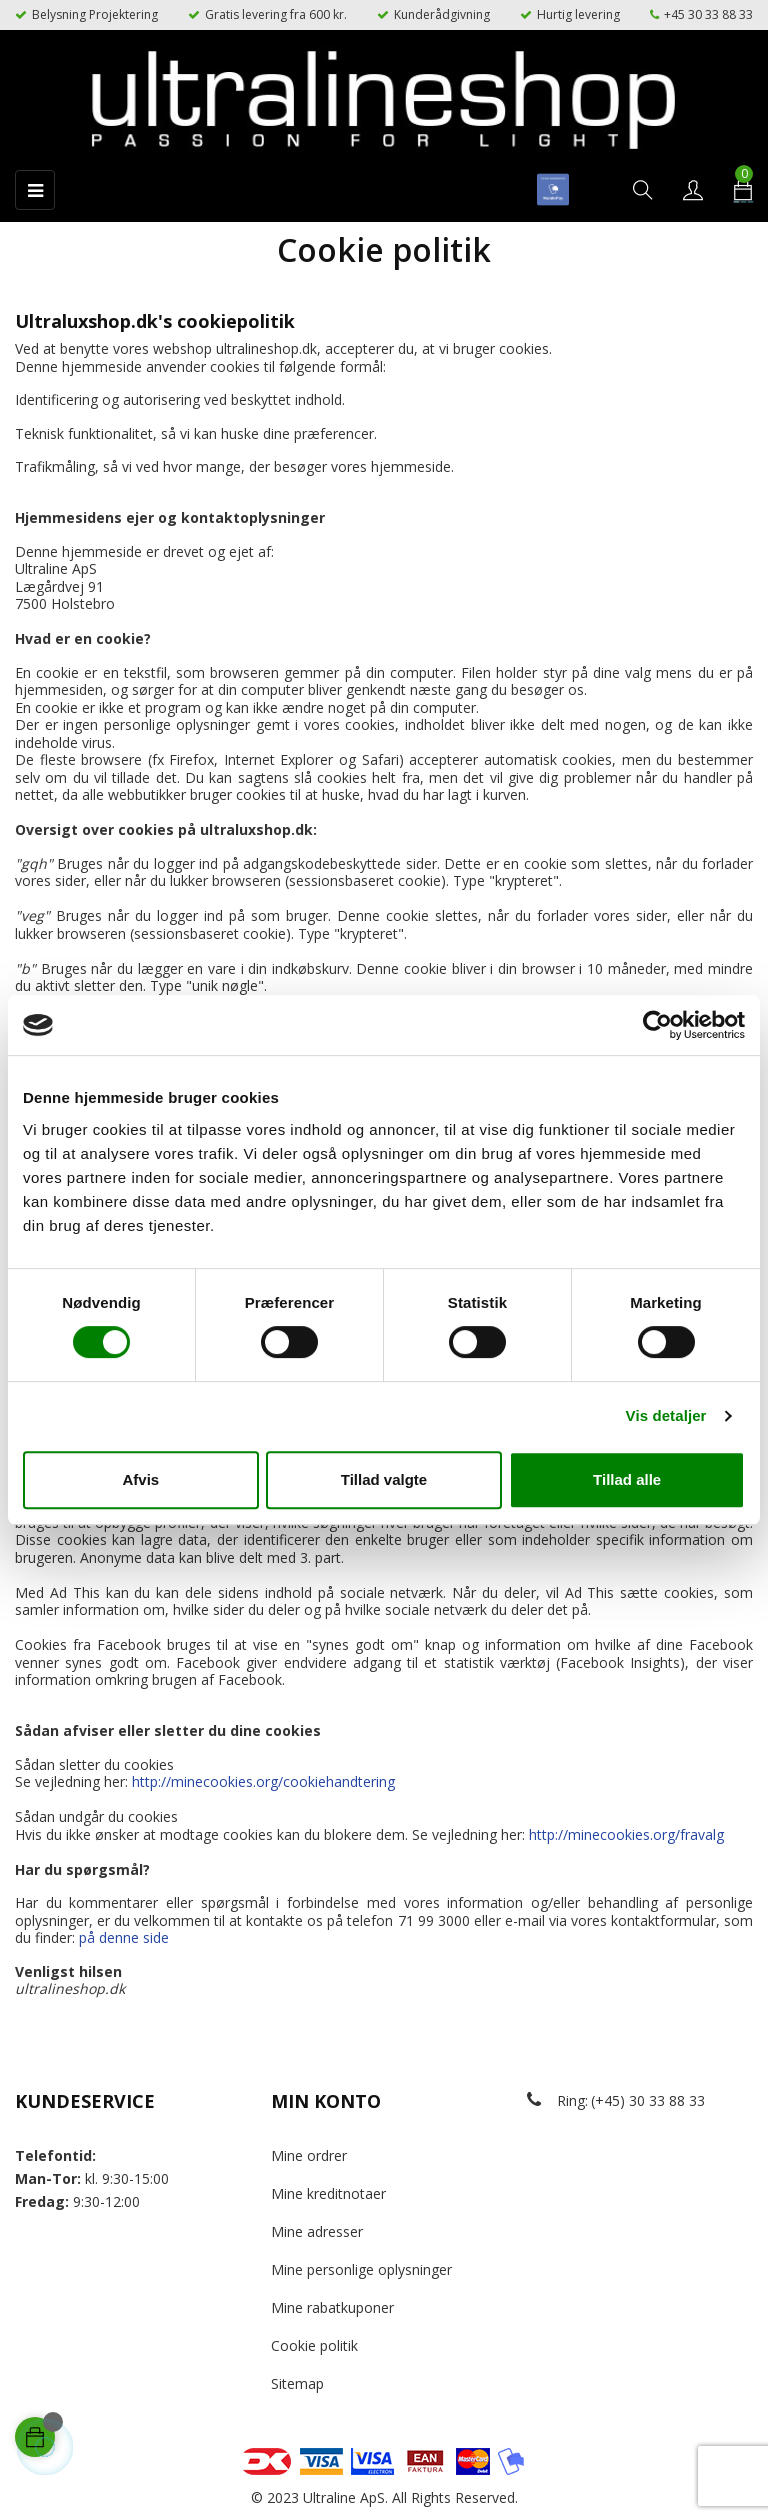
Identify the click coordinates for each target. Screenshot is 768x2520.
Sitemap (297, 2383)
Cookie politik (314, 2345)
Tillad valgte (384, 1479)
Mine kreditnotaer (328, 2193)
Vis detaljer (666, 1415)
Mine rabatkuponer (332, 2307)
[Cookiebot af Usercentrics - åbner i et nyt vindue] (657, 1025)
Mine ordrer (309, 2155)
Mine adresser (317, 2231)
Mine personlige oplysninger (361, 2269)
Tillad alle (627, 1479)
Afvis (140, 1479)
